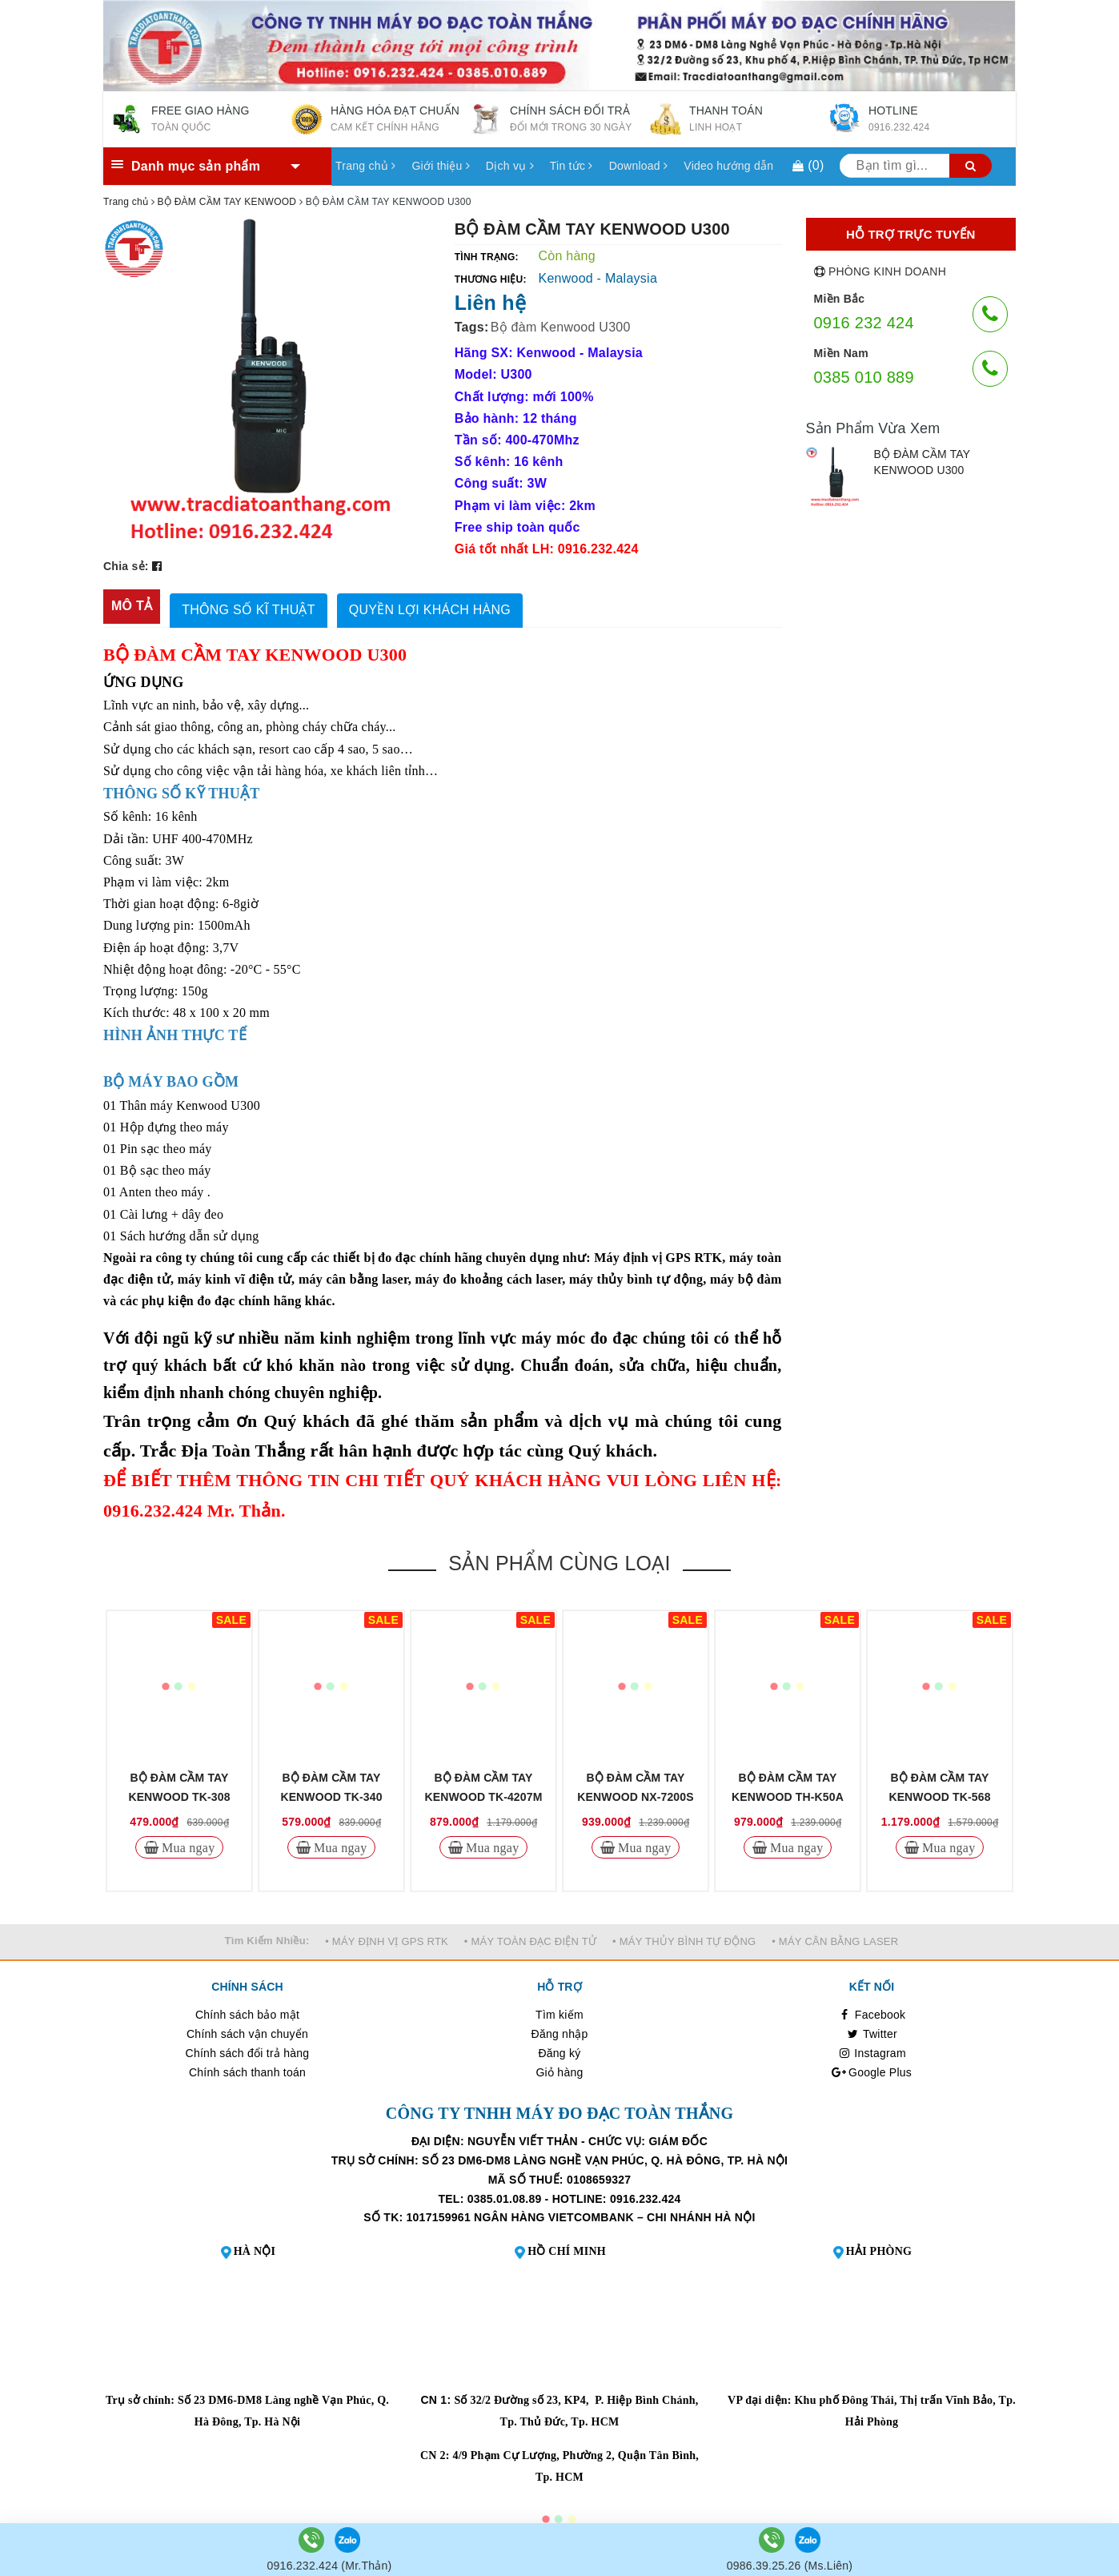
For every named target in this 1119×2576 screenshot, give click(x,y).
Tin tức (571, 165)
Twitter (871, 2029)
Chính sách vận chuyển (247, 2029)
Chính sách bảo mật (247, 2010)
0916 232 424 (864, 323)
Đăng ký (559, 2049)
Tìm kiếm (559, 2010)
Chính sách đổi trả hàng (248, 2049)
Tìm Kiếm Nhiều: (267, 1937)
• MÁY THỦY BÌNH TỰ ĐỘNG (684, 1937)
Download (638, 165)
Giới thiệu (440, 165)
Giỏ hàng (559, 2068)
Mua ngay (186, 1843)
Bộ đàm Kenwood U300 (561, 327)
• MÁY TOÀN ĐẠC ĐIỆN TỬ (530, 1937)
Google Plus (872, 2068)
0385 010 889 (864, 377)
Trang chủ (365, 165)
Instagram (871, 2049)
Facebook (872, 2010)
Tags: (472, 327)
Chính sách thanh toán (247, 2068)
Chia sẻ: (126, 566)
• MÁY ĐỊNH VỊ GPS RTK (386, 1937)
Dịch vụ (510, 165)
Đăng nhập (559, 2029)
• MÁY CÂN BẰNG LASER (835, 1937)
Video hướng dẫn (728, 165)
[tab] (131, 606)
